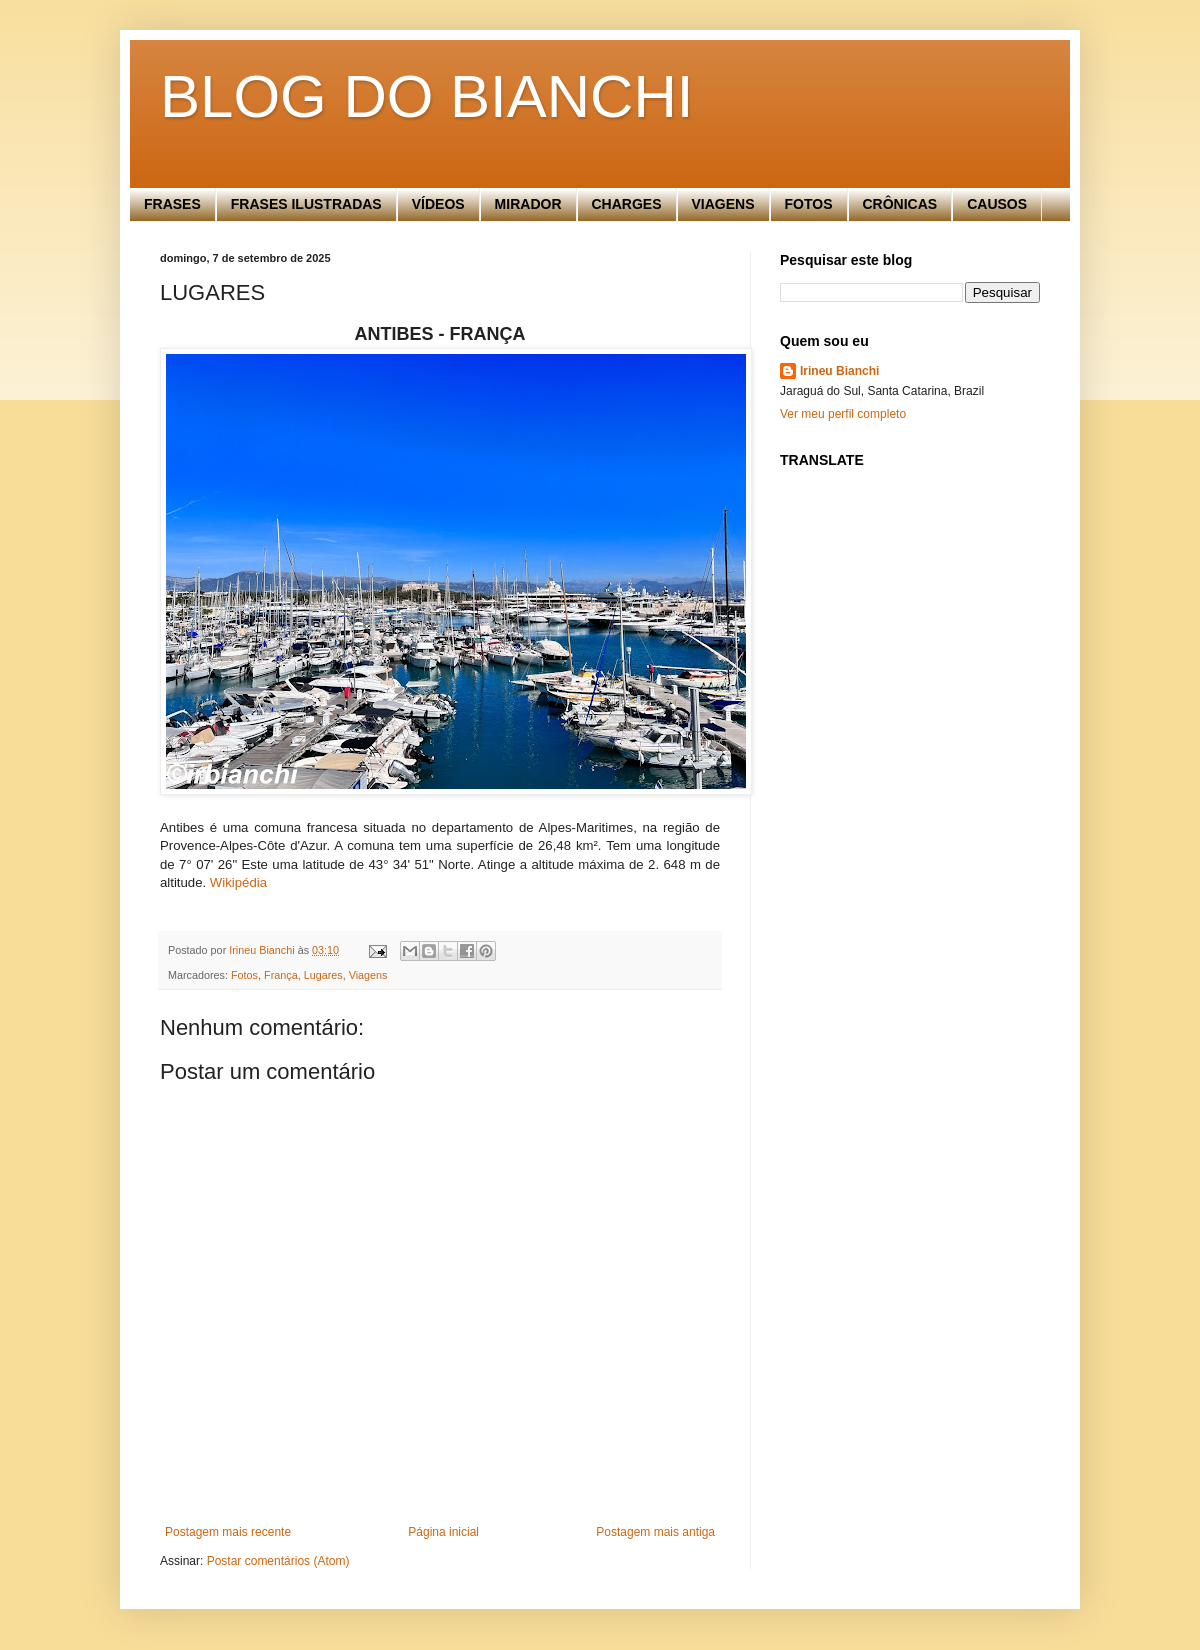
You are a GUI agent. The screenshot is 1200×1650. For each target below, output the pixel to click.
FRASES (172, 204)
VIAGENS (723, 204)
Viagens (368, 975)
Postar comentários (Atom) (278, 1561)
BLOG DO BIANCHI (426, 96)
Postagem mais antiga (655, 1532)
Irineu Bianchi (839, 371)
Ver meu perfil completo (843, 414)
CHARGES (627, 204)
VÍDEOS (438, 204)
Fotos (244, 975)
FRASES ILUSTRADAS (306, 204)
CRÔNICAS (900, 204)
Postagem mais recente (228, 1532)
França (281, 975)
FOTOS (809, 204)
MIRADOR (528, 204)
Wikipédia (238, 882)
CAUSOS (997, 204)
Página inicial (443, 1532)
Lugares (323, 975)
